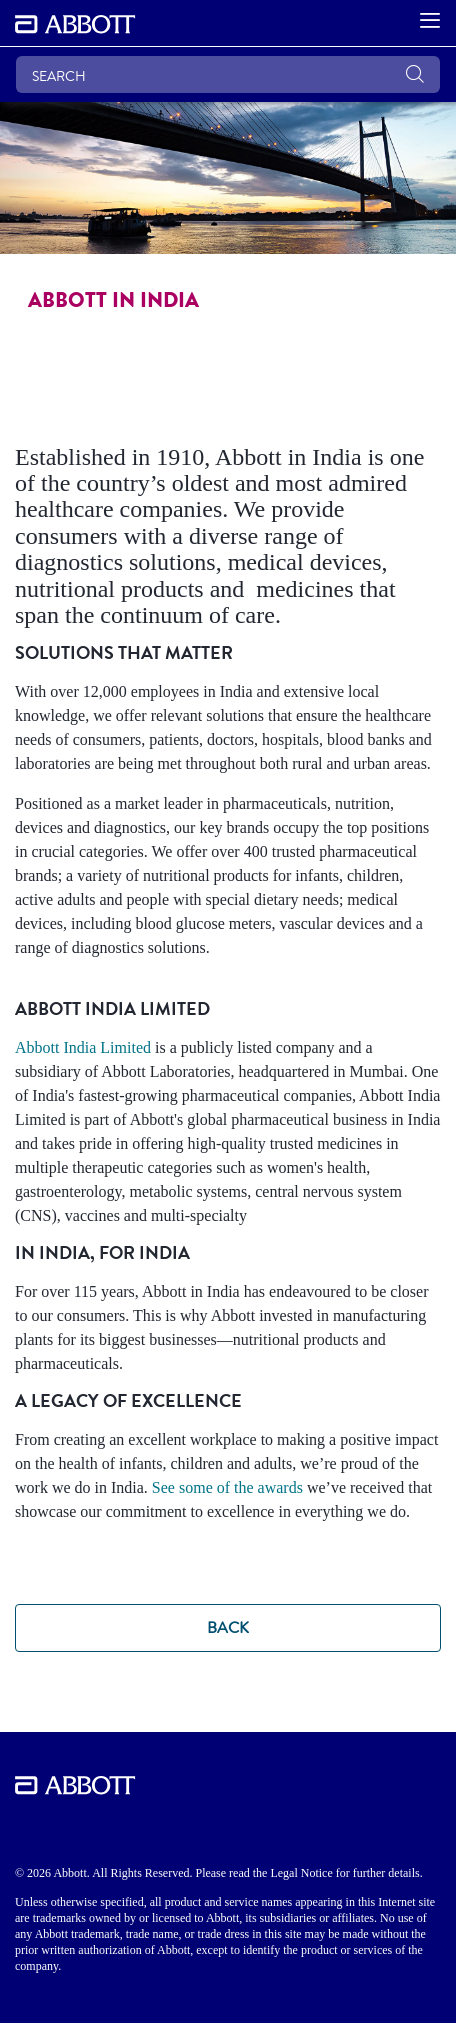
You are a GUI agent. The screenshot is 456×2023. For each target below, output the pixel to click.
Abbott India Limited (83, 1047)
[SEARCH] (228, 74)
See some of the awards (227, 1487)
